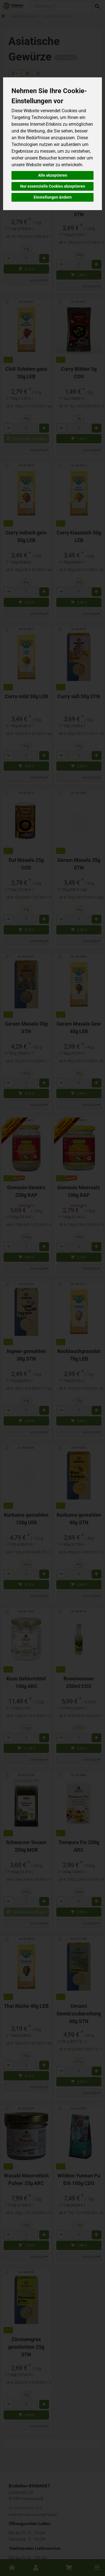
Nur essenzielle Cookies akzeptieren (52, 186)
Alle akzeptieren (52, 175)
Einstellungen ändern (53, 197)
